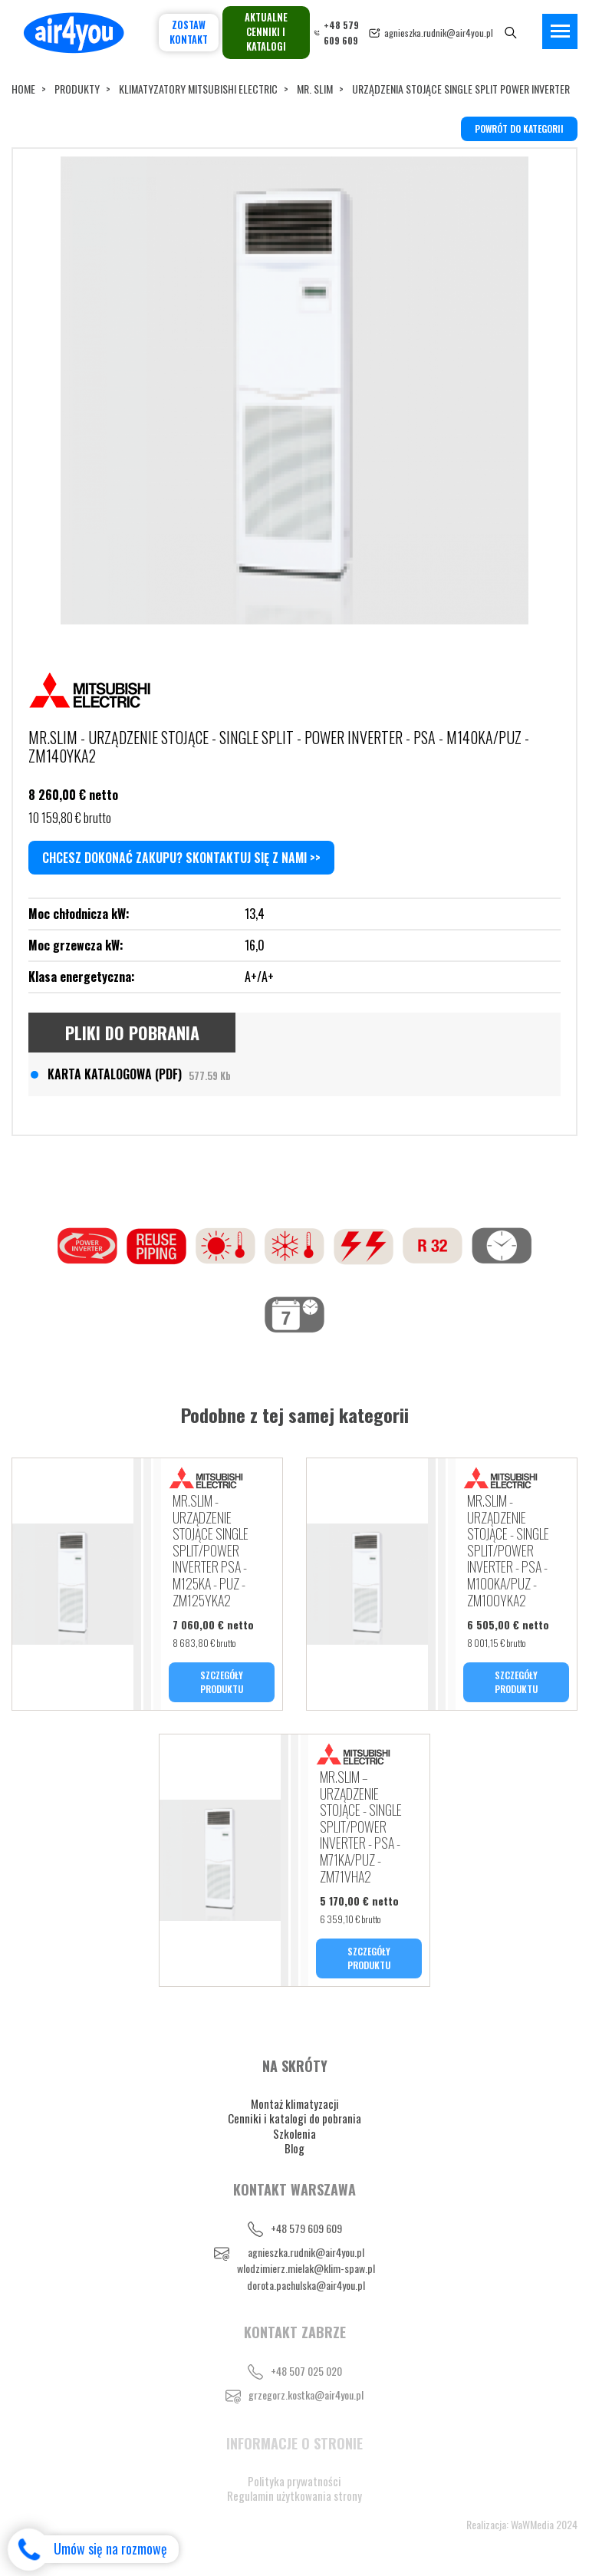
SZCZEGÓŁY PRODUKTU (221, 1681)
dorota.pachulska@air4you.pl (306, 2285)
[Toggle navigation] (559, 31)
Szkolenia (294, 2133)
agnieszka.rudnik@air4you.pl (438, 32)
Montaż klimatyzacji (295, 2103)
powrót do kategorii (519, 128)
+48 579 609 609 (306, 2228)
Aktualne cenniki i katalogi (266, 32)
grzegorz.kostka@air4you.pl (306, 2395)
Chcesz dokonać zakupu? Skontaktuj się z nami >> (181, 857)
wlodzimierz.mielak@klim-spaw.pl (306, 2268)
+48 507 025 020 (306, 2371)
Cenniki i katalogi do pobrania (294, 2118)
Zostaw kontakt (188, 32)
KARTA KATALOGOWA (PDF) (139, 1074)
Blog (294, 2148)
